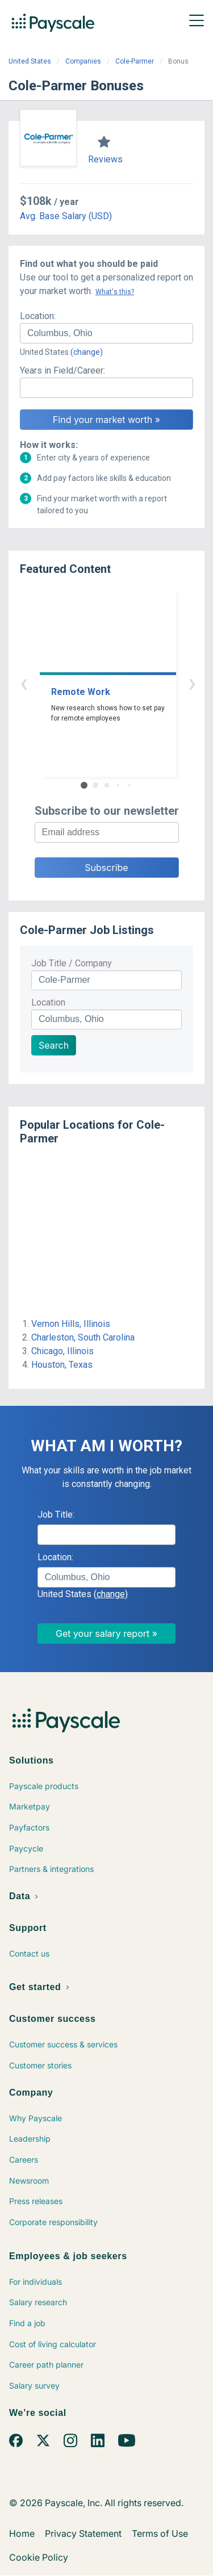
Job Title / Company (71, 963)
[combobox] (106, 333)
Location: (38, 316)
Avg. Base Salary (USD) (66, 216)
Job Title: (55, 1514)
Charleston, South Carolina (83, 1337)
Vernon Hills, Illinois (70, 1323)
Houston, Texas (62, 1364)
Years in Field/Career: (62, 370)
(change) (86, 352)
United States (30, 61)
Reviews (105, 159)
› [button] (120, 683)
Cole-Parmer (134, 61)
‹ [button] (94, 683)
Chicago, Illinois (62, 1351)
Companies (83, 61)
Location (48, 1002)
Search (54, 1045)
